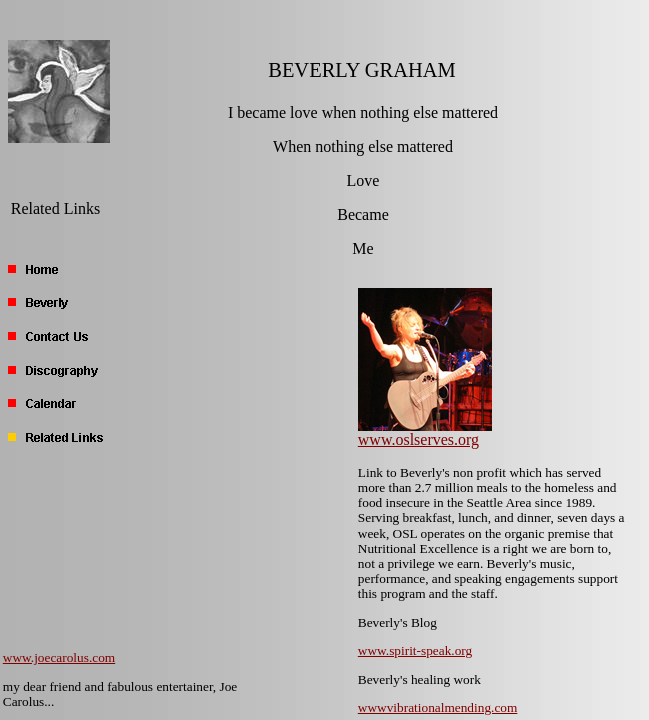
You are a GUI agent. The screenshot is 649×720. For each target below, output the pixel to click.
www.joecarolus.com (59, 657)
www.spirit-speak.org (415, 650)
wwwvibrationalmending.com (438, 707)
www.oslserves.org (418, 439)
